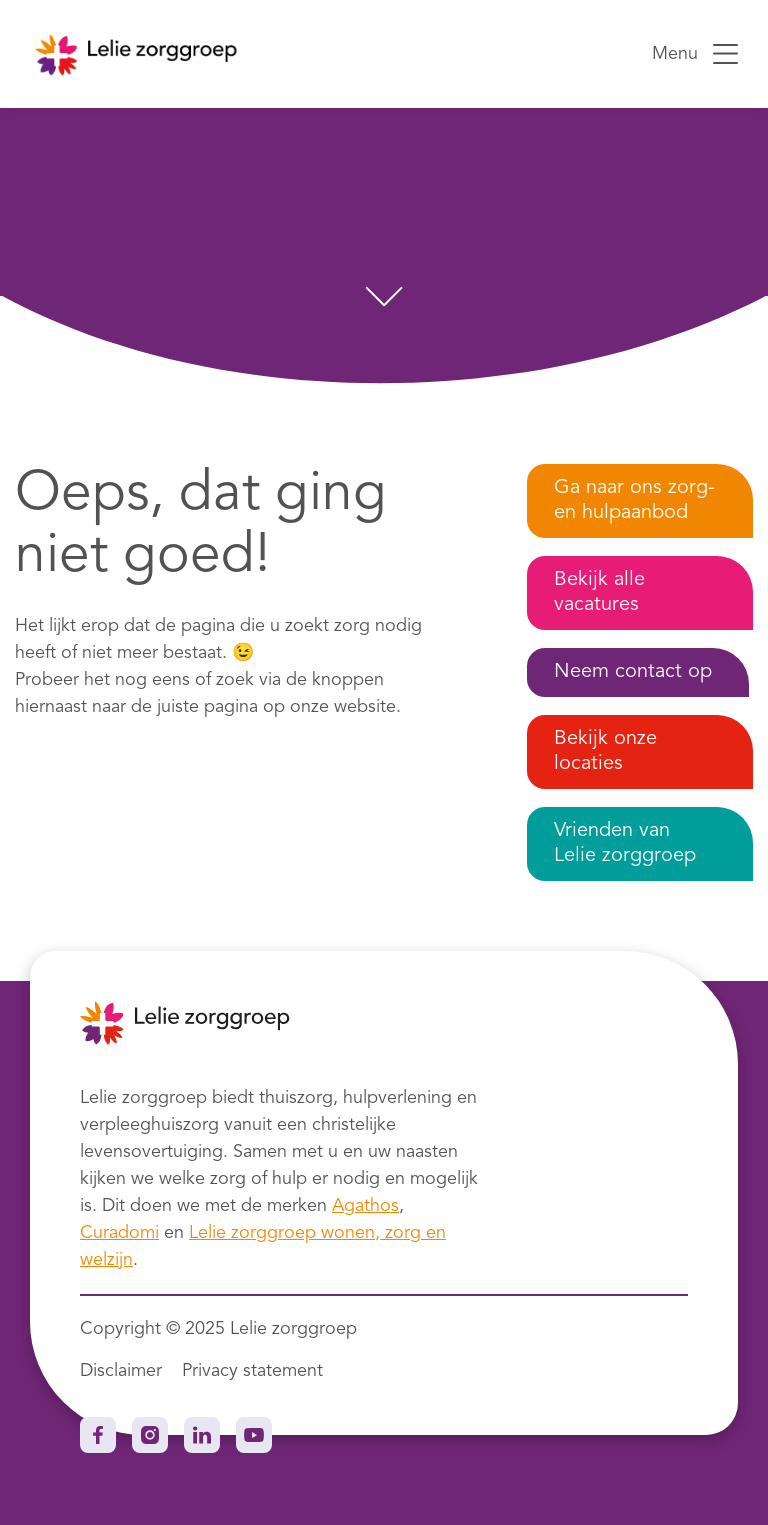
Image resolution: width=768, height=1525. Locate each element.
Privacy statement (252, 1371)
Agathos (365, 1206)
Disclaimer (121, 1371)
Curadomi (119, 1233)
